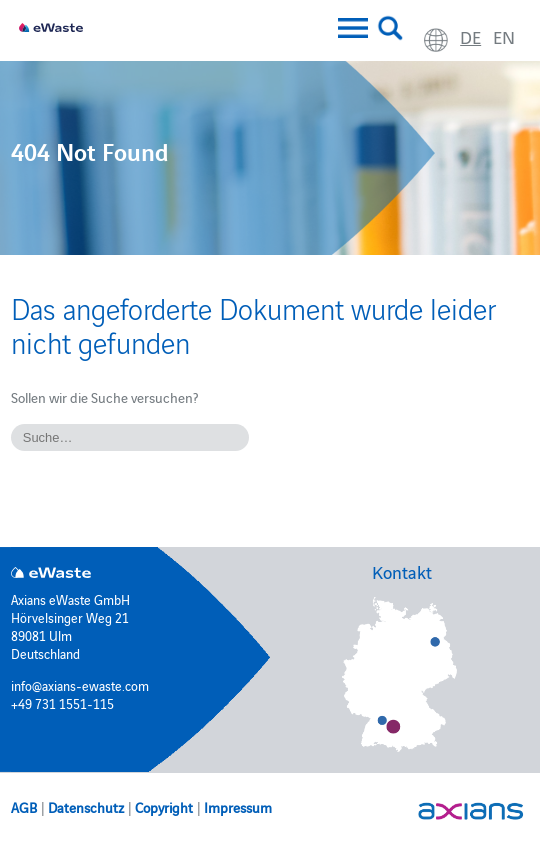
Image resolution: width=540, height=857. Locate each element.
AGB (24, 807)
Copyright (164, 807)
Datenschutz (86, 807)
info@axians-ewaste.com (80, 685)
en (504, 36)
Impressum (238, 807)
